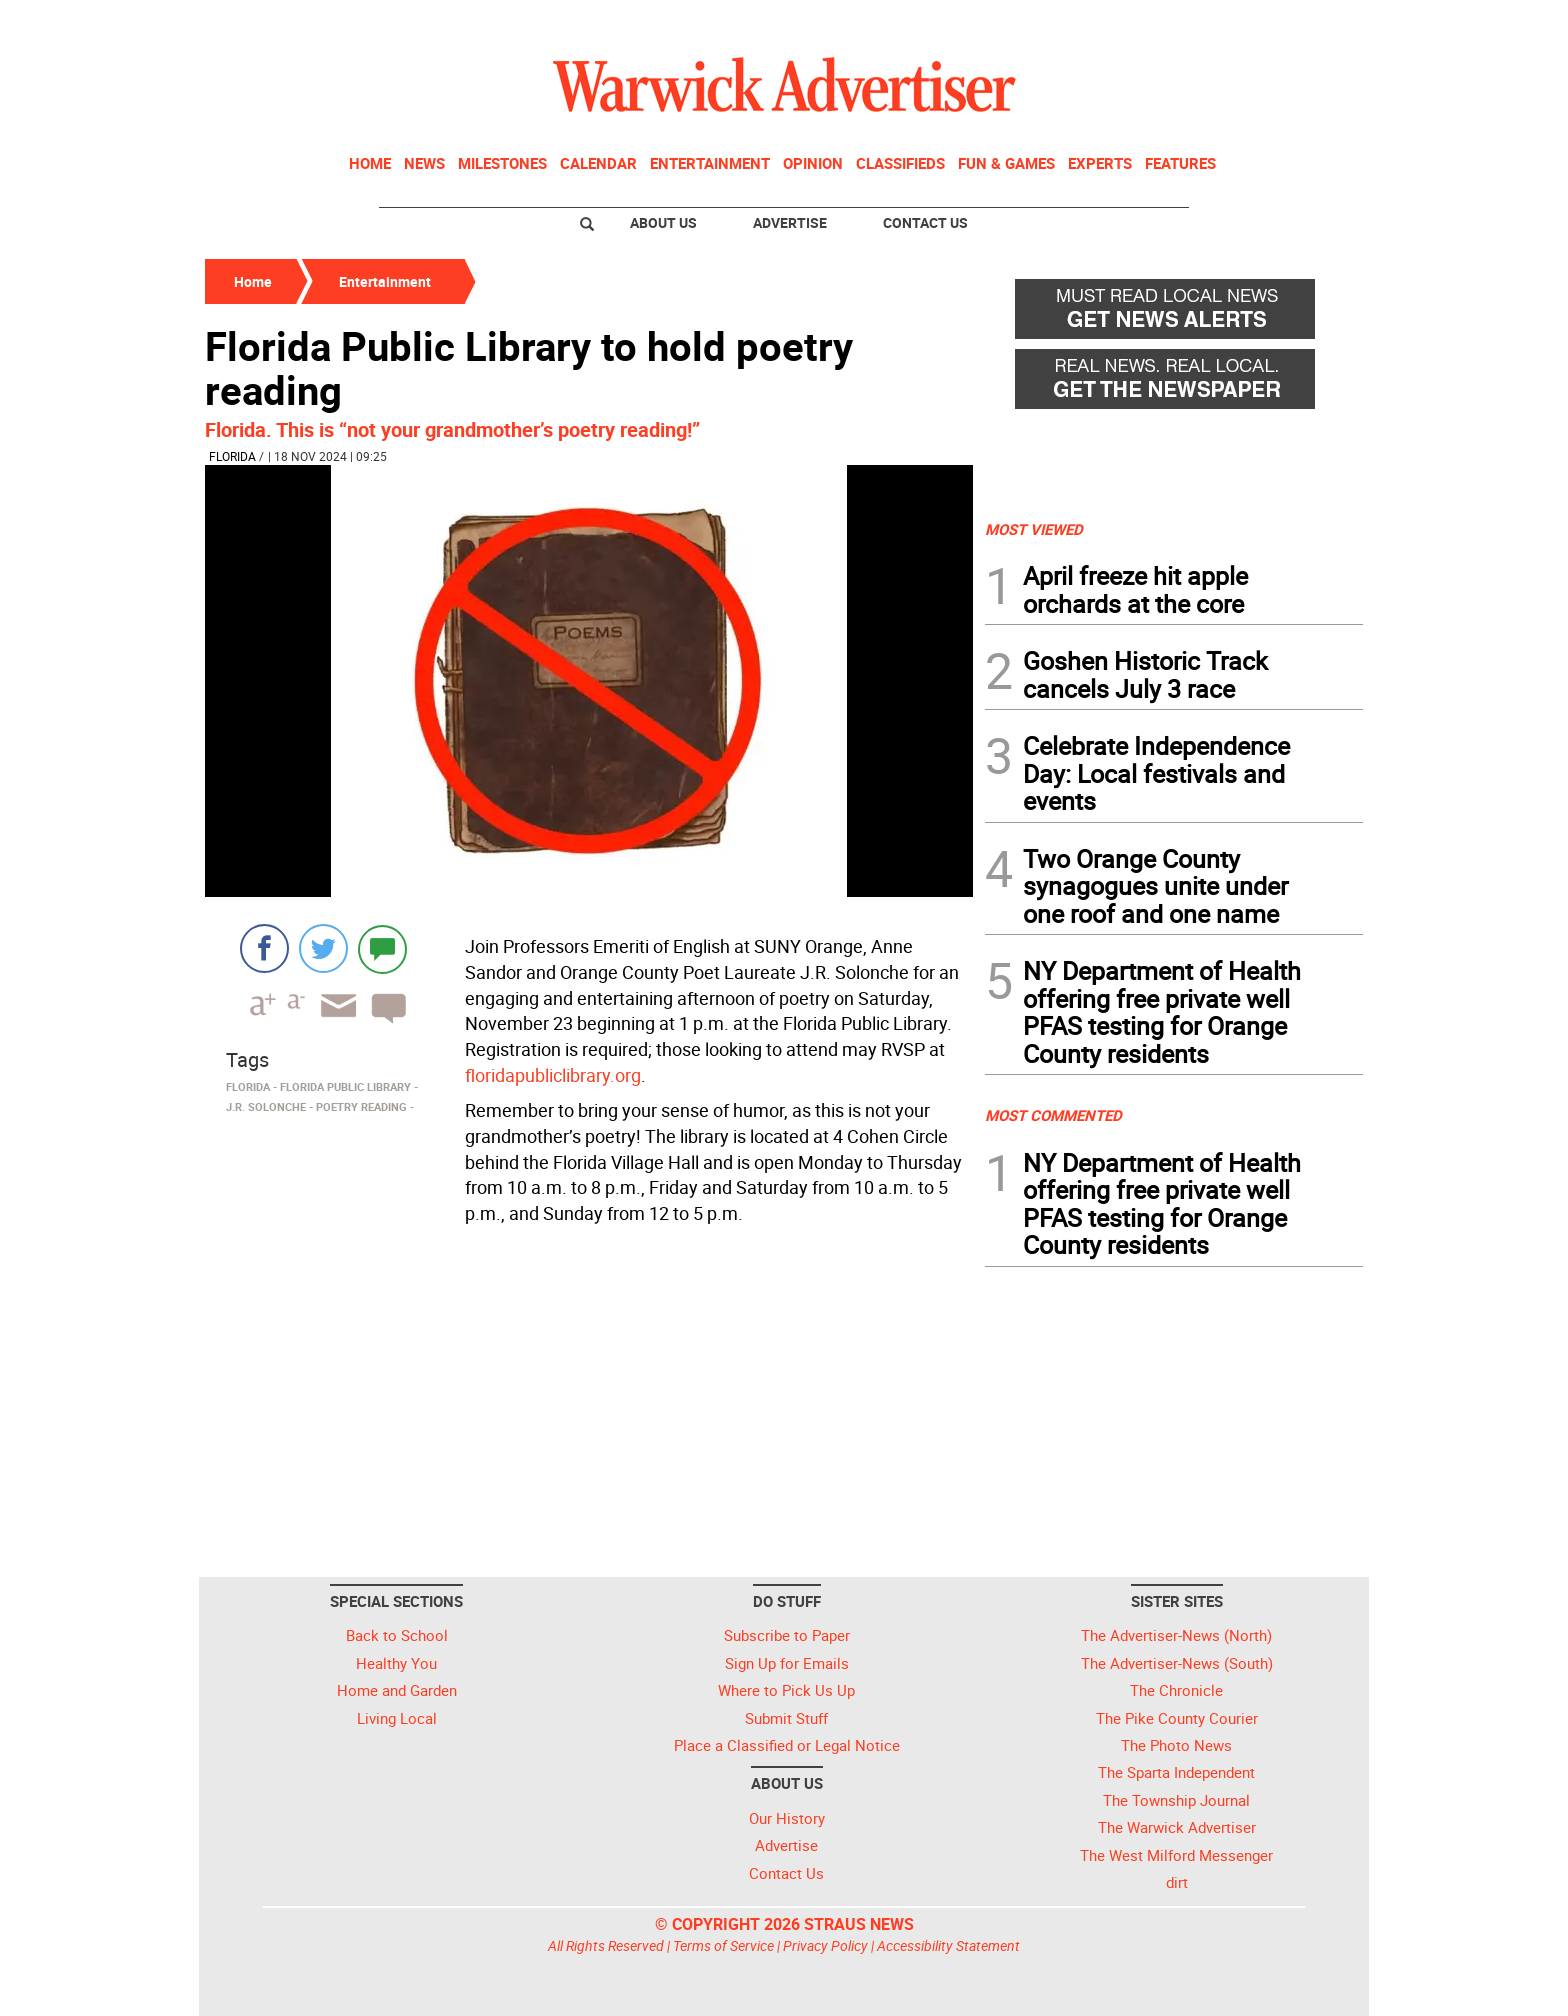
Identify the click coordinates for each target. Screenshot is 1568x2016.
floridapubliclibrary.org (553, 1075)
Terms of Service (723, 1945)
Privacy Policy (825, 1945)
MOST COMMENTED (1053, 1115)
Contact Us (925, 222)
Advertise (790, 222)
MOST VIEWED (1034, 529)
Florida (232, 456)
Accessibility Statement (948, 1945)
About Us (663, 222)
